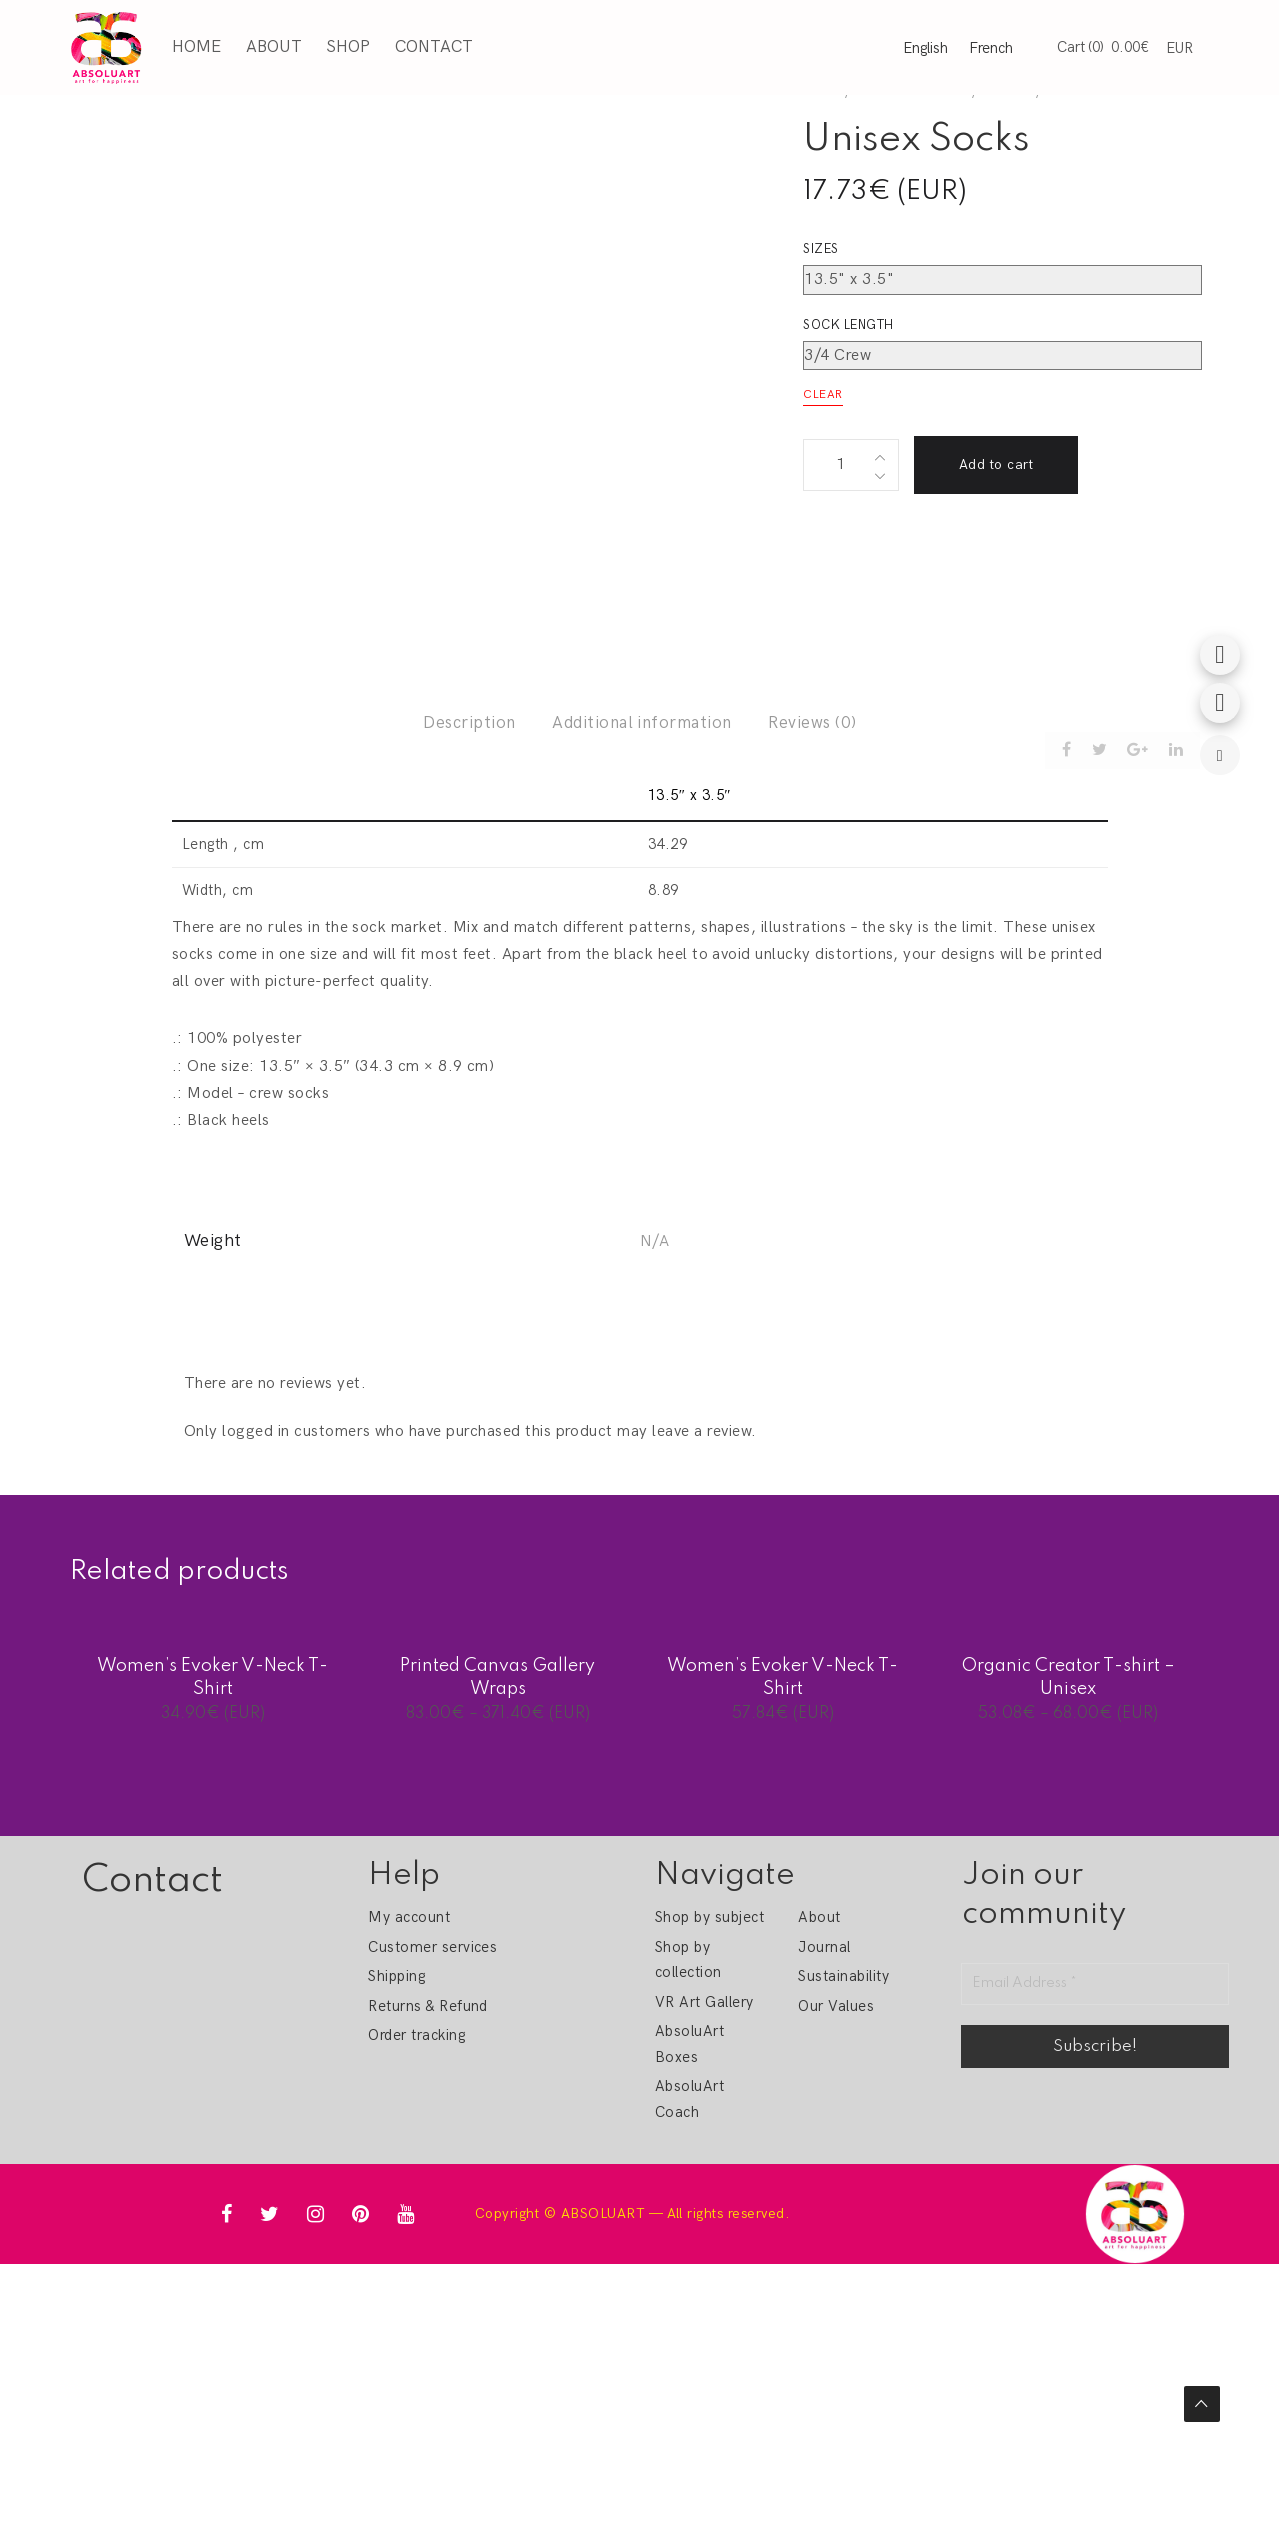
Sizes (820, 249)
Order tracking (416, 2035)
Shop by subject (709, 1917)
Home (194, 46)
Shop (346, 46)
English (925, 47)
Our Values (836, 2006)
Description (469, 723)
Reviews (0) (812, 723)
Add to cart (996, 464)
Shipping (396, 1976)
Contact (431, 46)
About (271, 46)
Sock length (848, 325)
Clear (822, 394)
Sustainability (843, 1976)
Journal (824, 1947)
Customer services (432, 1947)
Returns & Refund (428, 2006)
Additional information (642, 723)
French (991, 47)
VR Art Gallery (704, 2002)
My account (409, 1917)
